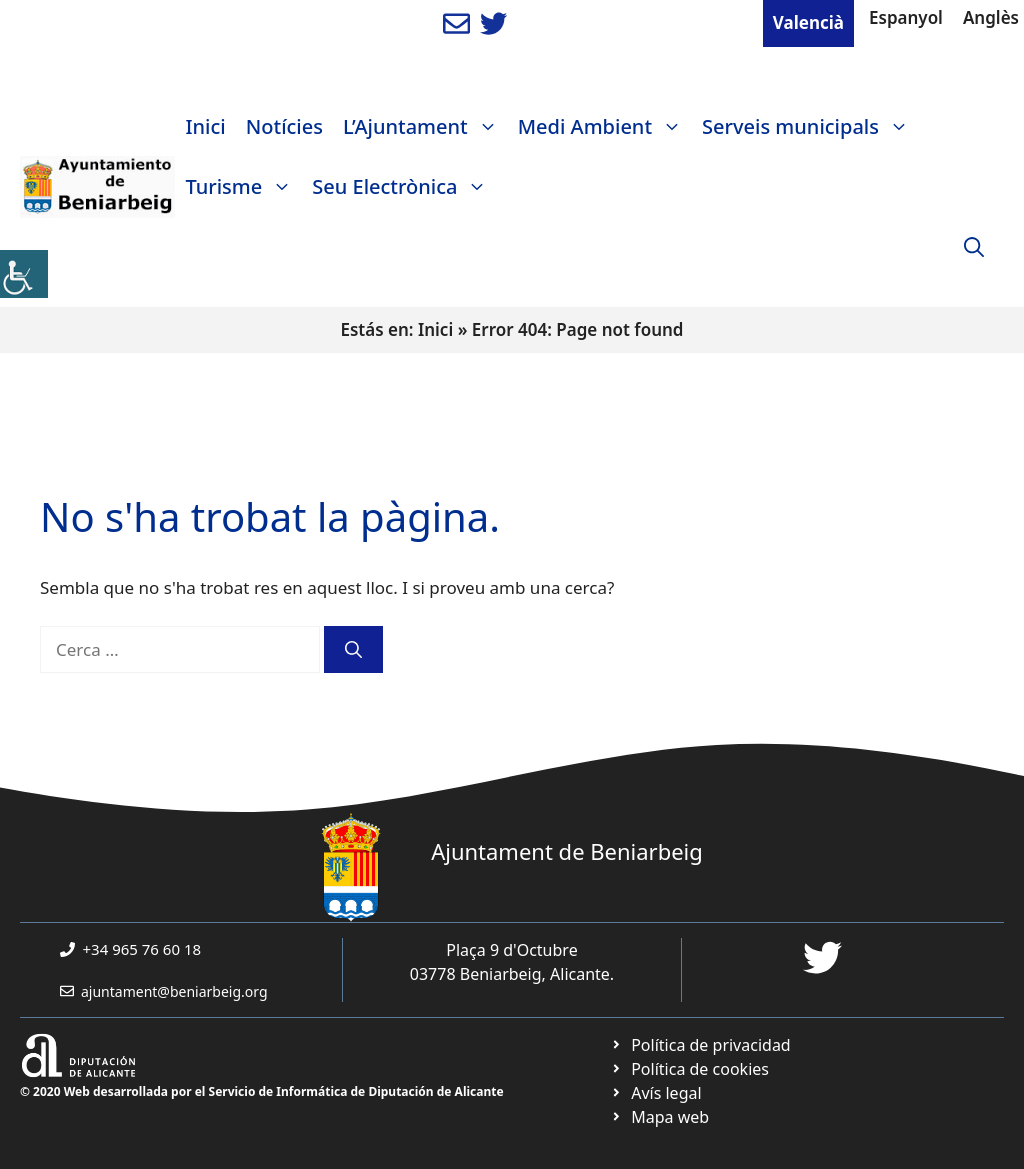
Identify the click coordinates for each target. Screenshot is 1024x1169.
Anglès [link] (991, 17)
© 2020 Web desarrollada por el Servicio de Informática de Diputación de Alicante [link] (262, 1091)
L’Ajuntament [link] (425, 127)
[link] (24, 274)
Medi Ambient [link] (605, 127)
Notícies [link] (284, 126)
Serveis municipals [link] (810, 127)
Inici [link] (205, 126)
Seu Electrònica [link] (404, 187)
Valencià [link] (808, 22)
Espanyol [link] (906, 17)
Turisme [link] (243, 187)
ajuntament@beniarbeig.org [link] (174, 991)
